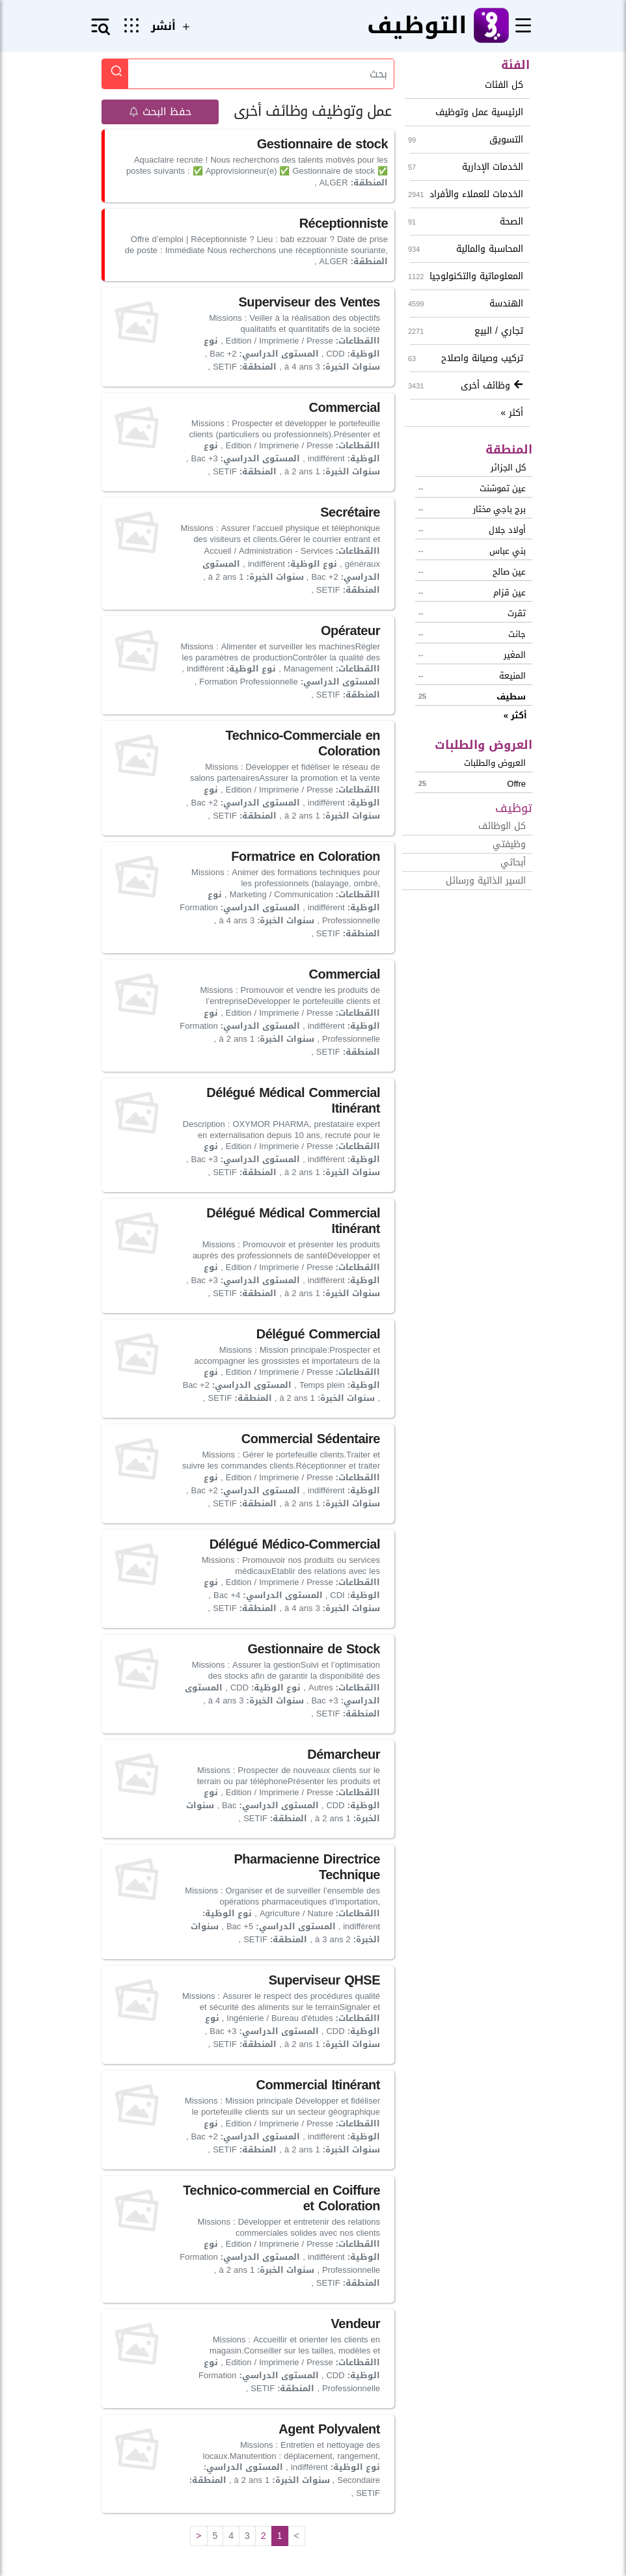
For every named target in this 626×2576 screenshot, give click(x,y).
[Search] (261, 73)
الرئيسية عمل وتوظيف (479, 112)
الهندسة (466, 303)
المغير (472, 655)
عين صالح (472, 571)
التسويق (466, 139)
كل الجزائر (508, 467)
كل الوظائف (502, 826)
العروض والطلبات (495, 763)
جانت (472, 634)
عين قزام (472, 592)
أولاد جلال (472, 530)
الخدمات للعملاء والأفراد (466, 194)
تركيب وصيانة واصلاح (466, 358)
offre (472, 784)
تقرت (472, 613)
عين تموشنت (472, 488)
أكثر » (511, 413)
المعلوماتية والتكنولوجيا (466, 276)
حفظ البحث (160, 112)
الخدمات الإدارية (466, 167)
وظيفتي (509, 844)
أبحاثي (513, 862)
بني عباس (472, 551)
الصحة (466, 221)
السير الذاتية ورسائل (486, 880)
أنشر (172, 26)
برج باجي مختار (472, 509)
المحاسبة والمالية (466, 249)
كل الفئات (504, 85)
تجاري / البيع (466, 331)
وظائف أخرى (466, 385)
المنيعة (472, 676)
